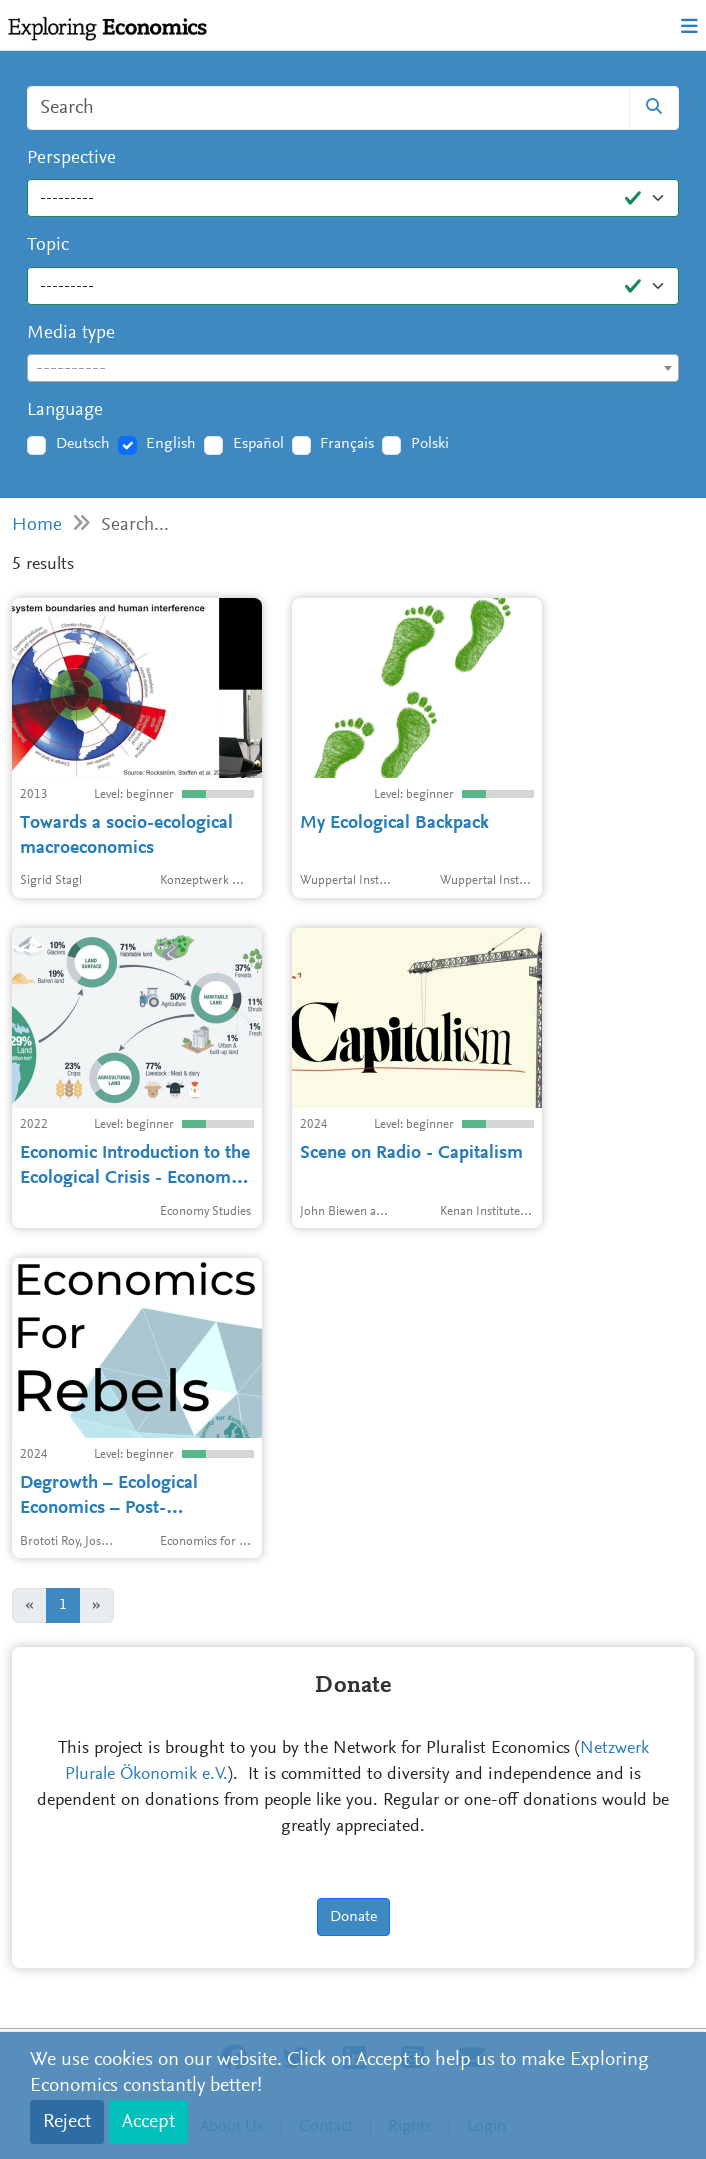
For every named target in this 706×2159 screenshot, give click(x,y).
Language (65, 410)
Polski (430, 444)
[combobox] (353, 368)
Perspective (71, 158)
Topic (48, 245)
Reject (67, 2122)
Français (347, 444)
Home (37, 525)
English (171, 444)
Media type (71, 333)
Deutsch (83, 444)
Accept (148, 2122)
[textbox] (353, 369)
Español (258, 444)
